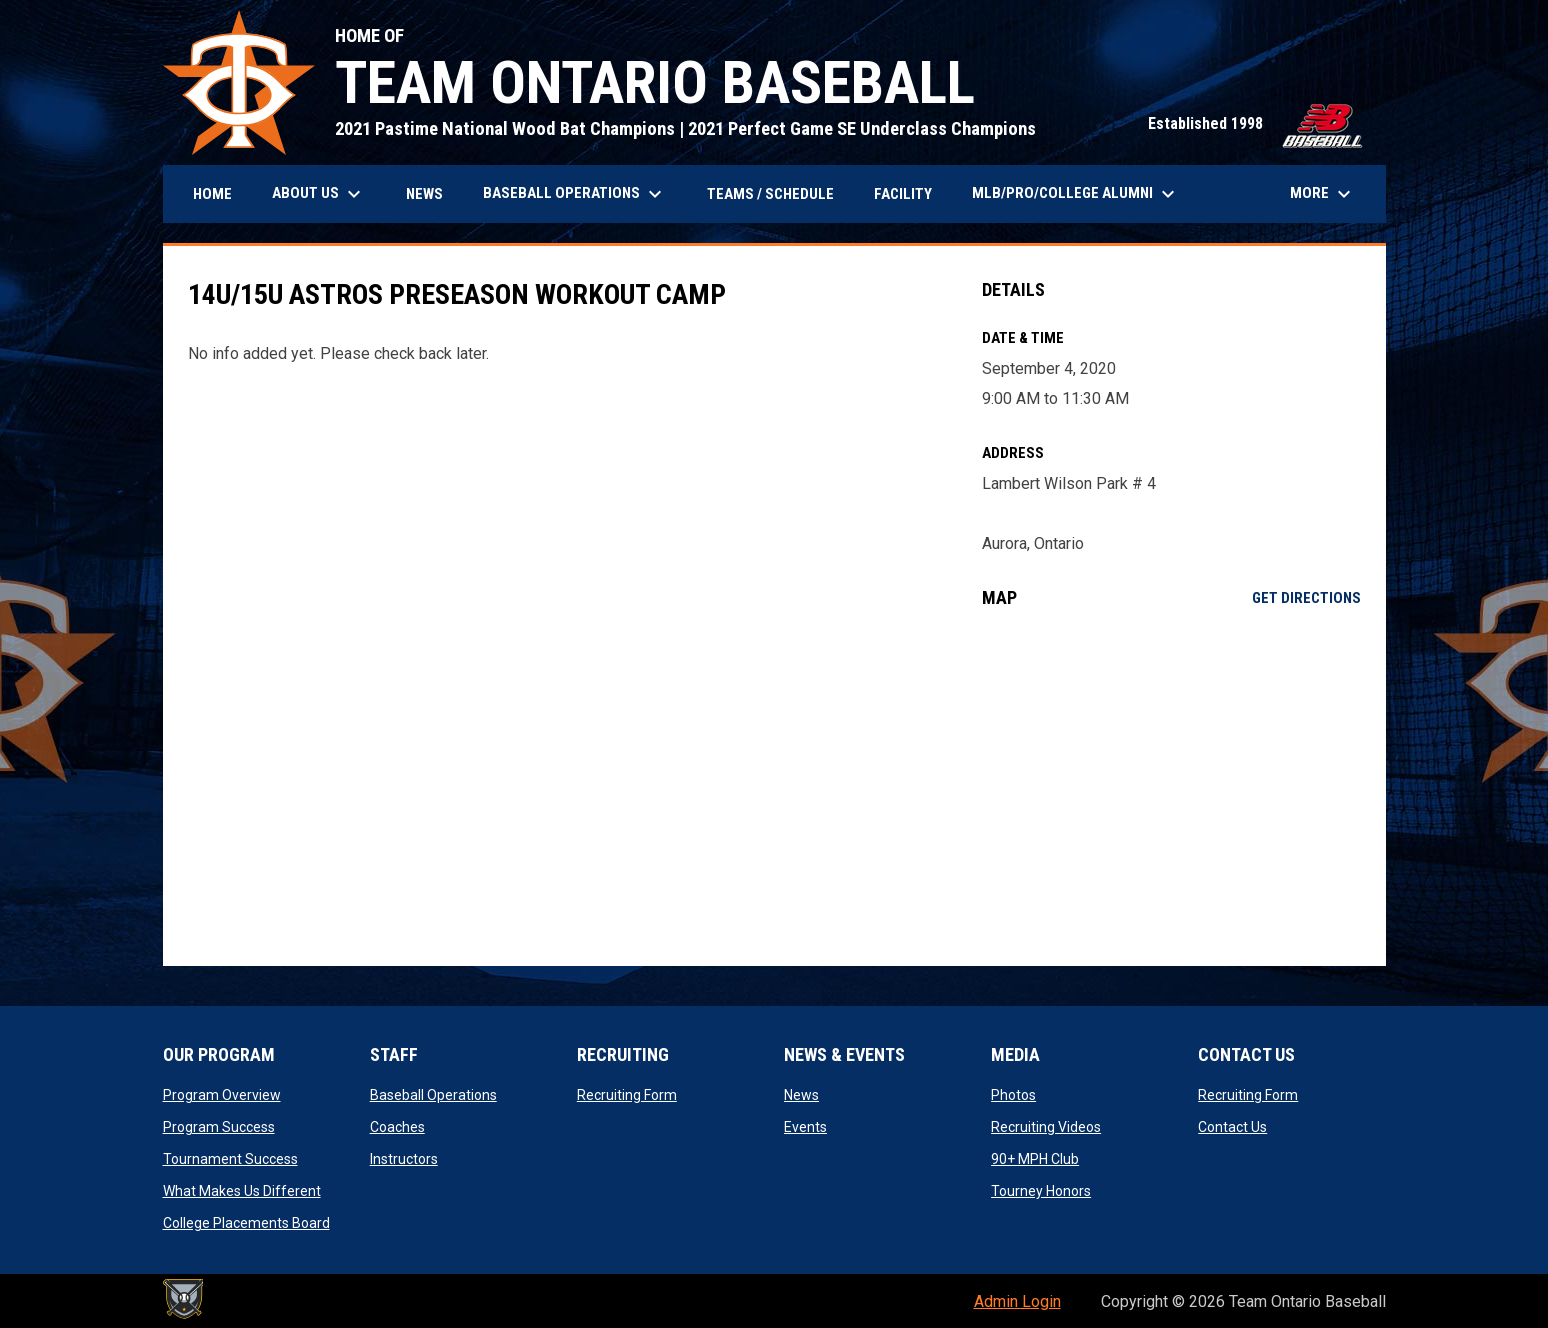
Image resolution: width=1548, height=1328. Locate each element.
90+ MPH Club (1035, 1159)
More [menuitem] (1323, 194)
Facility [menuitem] (903, 194)
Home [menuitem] (212, 194)
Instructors (404, 1159)
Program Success (219, 1127)
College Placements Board (246, 1223)
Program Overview (222, 1095)
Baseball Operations (433, 1095)
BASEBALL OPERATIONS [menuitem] (575, 194)
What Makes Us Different (242, 1191)
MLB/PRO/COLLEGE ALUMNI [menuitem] (1076, 194)
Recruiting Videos (1046, 1127)
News (801, 1095)
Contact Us (1232, 1127)
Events (805, 1127)
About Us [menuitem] (319, 194)
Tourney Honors (1041, 1191)
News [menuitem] (424, 194)
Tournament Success (230, 1159)
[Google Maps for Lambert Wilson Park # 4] (1171, 787)
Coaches (397, 1127)
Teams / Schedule (770, 194)
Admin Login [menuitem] (1017, 1301)
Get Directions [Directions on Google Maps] (1306, 598)
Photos (1013, 1095)
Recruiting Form (627, 1095)
